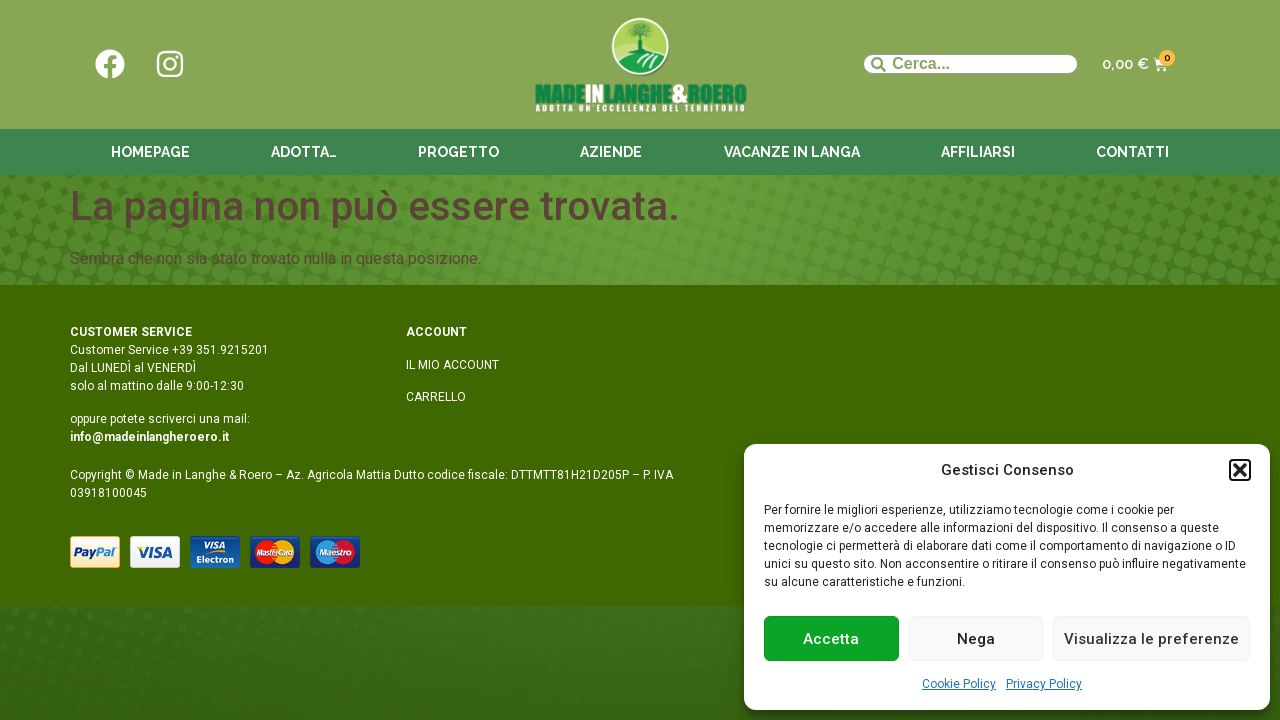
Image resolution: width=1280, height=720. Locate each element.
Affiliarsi (978, 152)
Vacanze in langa (792, 152)
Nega (976, 639)
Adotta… (304, 152)
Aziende (611, 152)
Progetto (458, 152)
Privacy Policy (1044, 684)
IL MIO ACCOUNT (452, 365)
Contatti (1132, 152)
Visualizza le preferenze (1151, 639)
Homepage (150, 152)
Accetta (831, 639)
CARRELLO (436, 397)
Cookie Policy (959, 684)
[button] (1240, 470)
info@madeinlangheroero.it (149, 437)
